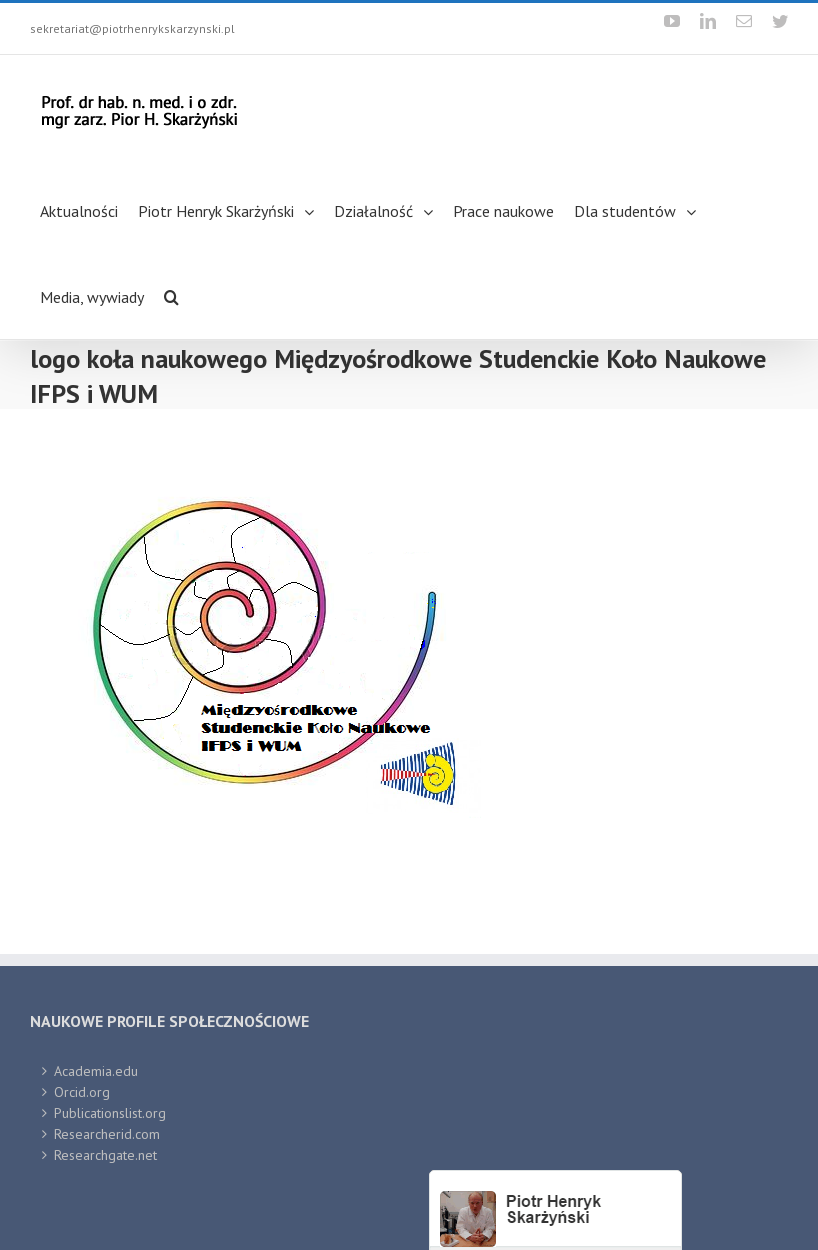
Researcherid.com (107, 1134)
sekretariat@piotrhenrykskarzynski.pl (132, 28)
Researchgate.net (105, 1155)
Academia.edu (96, 1071)
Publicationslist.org (110, 1113)
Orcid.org (82, 1092)
